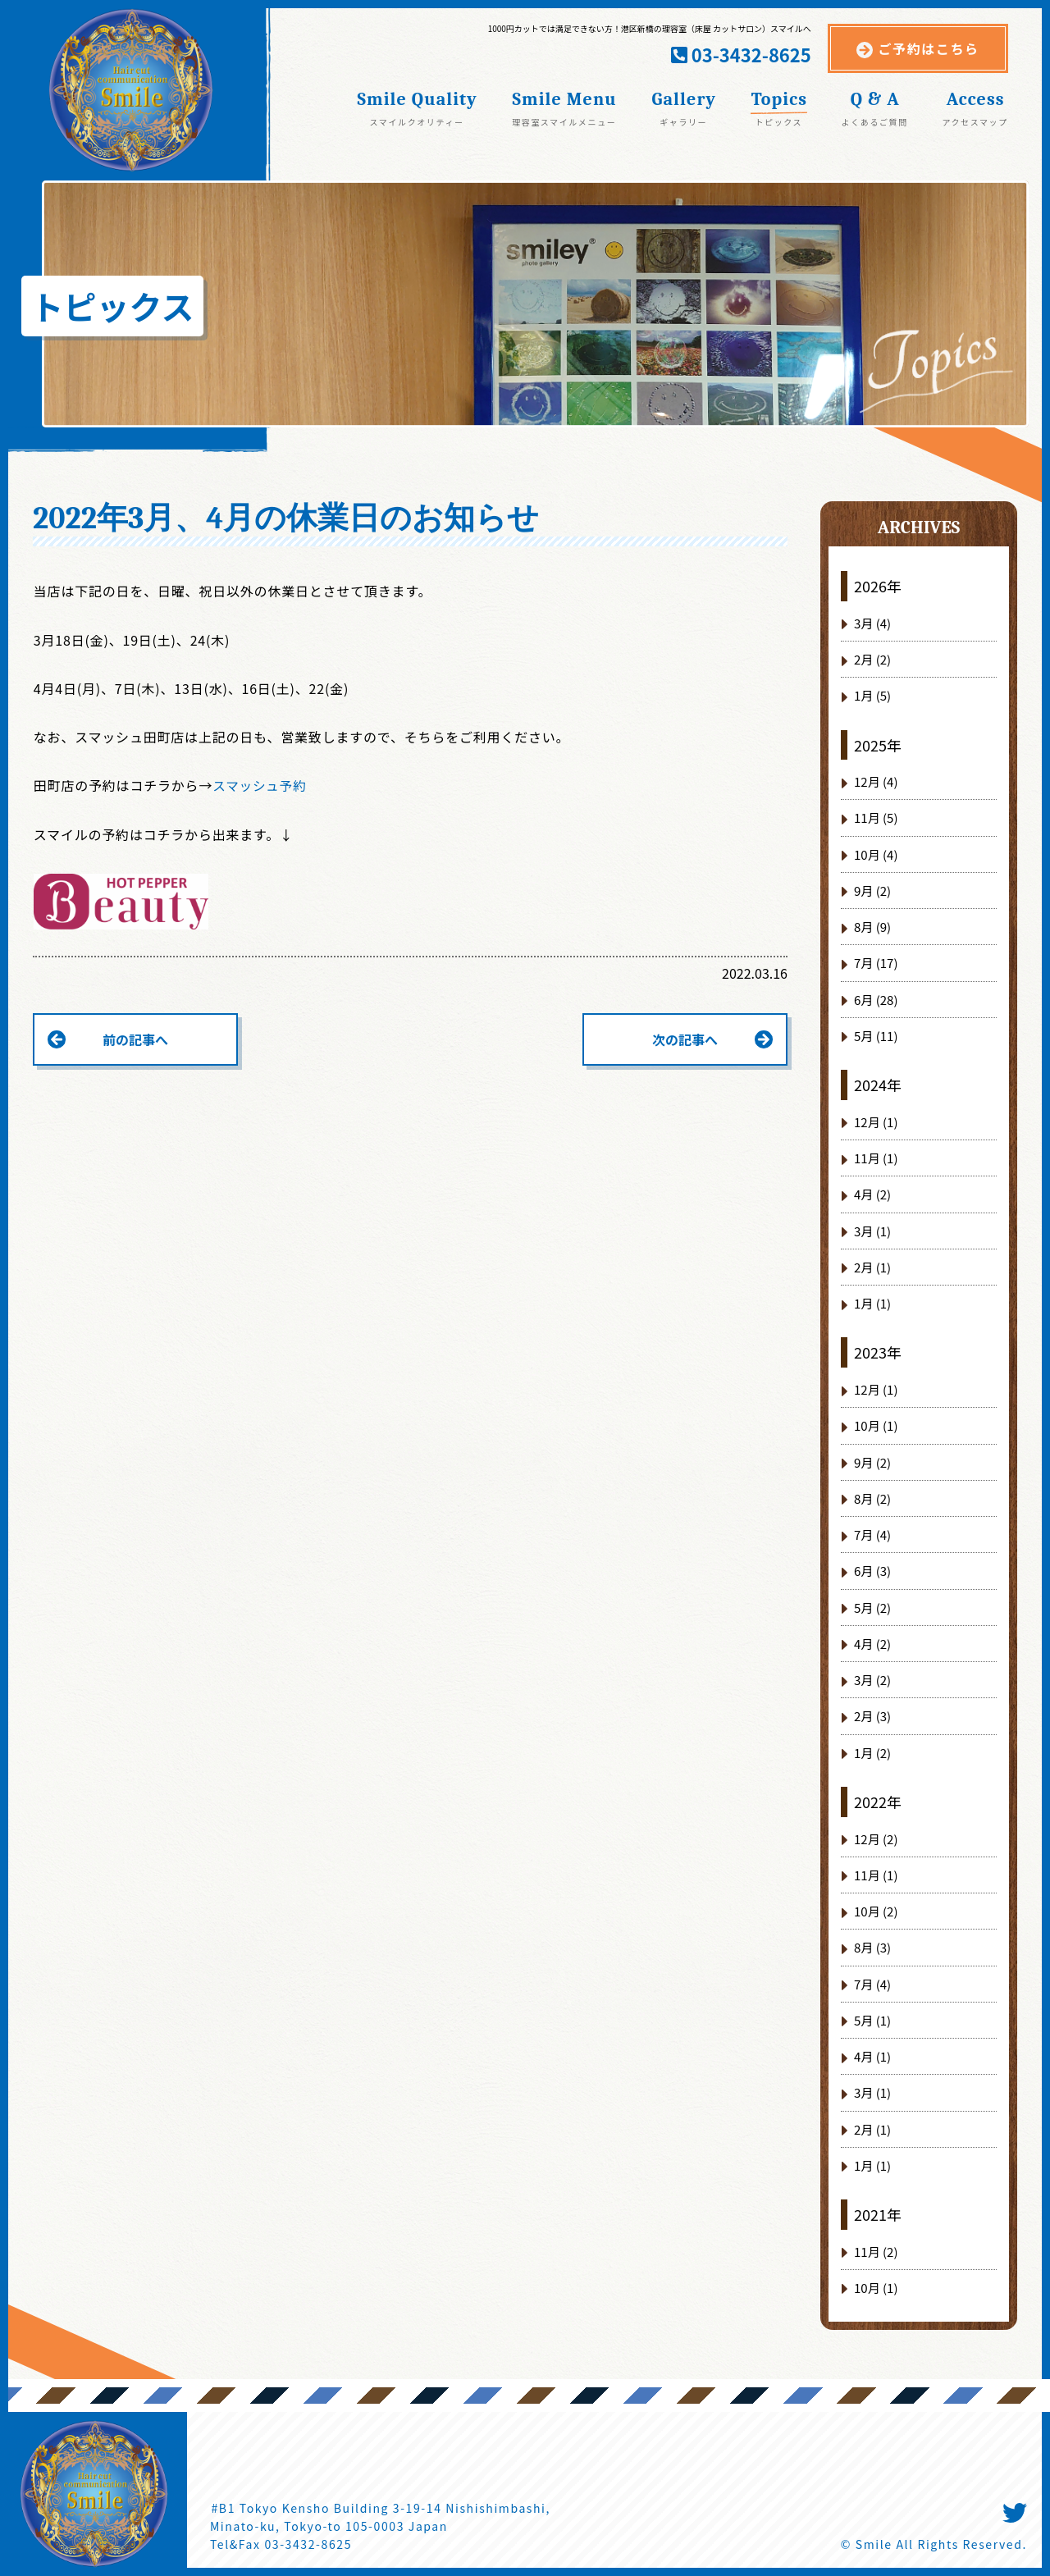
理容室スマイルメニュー (564, 121)
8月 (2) (872, 1498)
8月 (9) (872, 926)
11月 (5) (875, 817)
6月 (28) (875, 999)
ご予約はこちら (929, 48)
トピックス (778, 121)
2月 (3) (872, 1715)
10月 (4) (875, 854)
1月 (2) (872, 1752)
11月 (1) (875, 1158)
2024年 (878, 1084)
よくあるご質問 (875, 121)
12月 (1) (875, 1121)
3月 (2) (872, 1679)
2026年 (878, 585)
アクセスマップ (974, 121)
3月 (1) (872, 1231)
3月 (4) (872, 623)
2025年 (878, 745)
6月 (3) (872, 1570)
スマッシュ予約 (260, 785)
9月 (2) (872, 890)
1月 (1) (872, 1303)
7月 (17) (875, 962)
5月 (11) (875, 1035)
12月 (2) (875, 1839)
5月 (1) (872, 2020)
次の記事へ (685, 1039)
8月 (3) (872, 1947)
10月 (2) (875, 1911)
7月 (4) (872, 1534)
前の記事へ (135, 1039)
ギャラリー (683, 121)
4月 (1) (872, 2056)
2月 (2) (872, 659)
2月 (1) (872, 1267)
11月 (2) (875, 2251)
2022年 (878, 1801)
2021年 (878, 2214)
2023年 (878, 1352)
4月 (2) (872, 1194)
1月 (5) (872, 695)
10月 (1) (875, 1425)
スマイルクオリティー (417, 121)
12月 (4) (875, 781)
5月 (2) (872, 1607)
